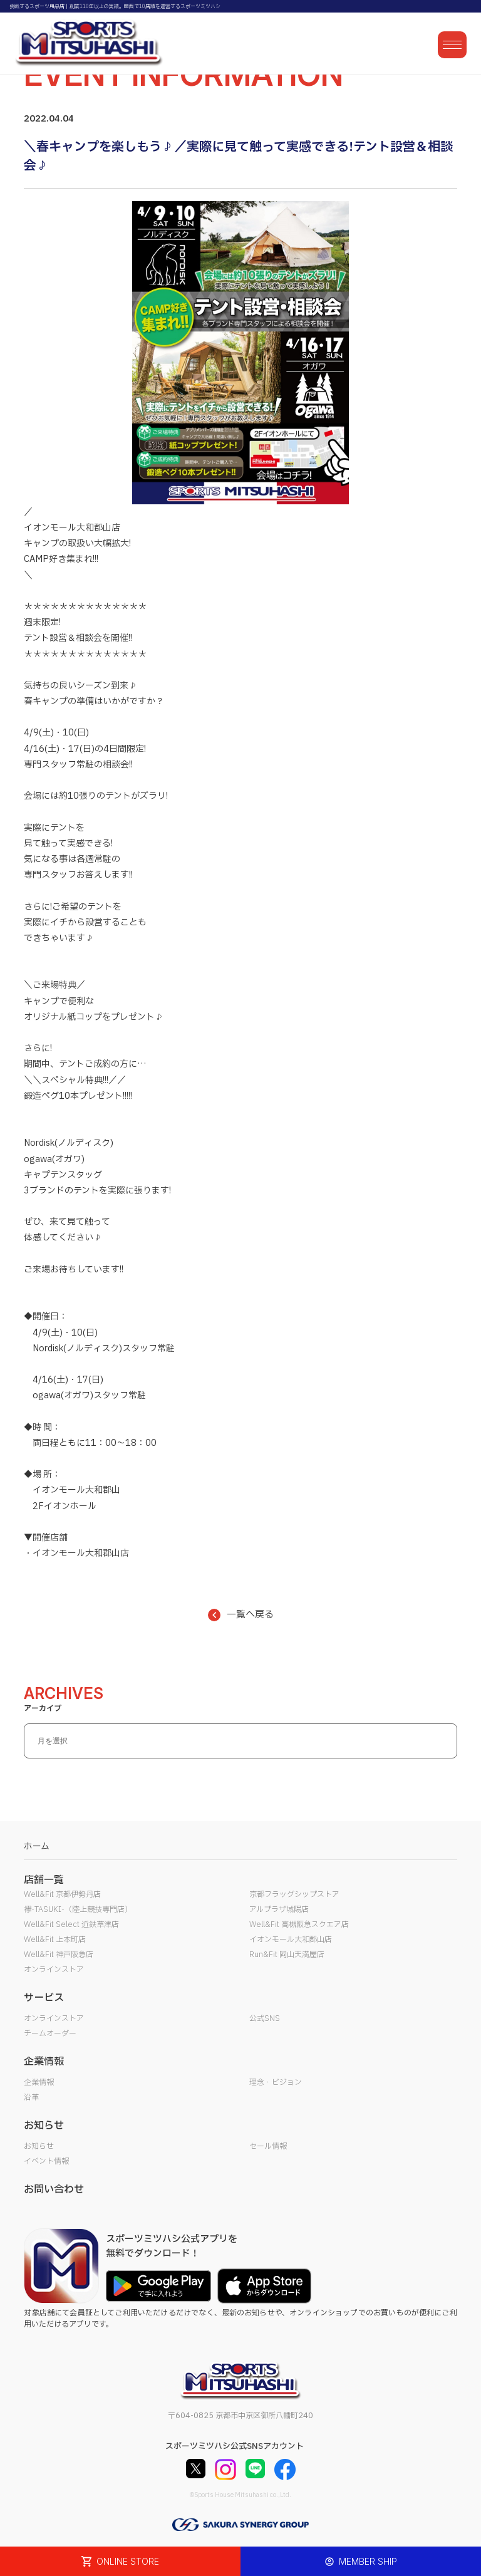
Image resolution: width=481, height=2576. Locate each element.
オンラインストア (54, 1969)
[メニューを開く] (452, 44)
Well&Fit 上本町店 (55, 1939)
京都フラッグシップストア (294, 1894)
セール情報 (268, 2146)
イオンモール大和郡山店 (290, 1939)
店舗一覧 (44, 1880)
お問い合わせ (54, 2189)
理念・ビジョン (275, 2082)
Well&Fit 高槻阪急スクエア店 (299, 1924)
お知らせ (39, 2146)
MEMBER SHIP (361, 2561)
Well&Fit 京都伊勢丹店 (62, 1894)
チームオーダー (50, 2033)
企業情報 (39, 2082)
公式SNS (264, 2018)
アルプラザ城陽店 (279, 1909)
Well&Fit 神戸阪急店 (58, 1954)
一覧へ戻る (241, 1614)
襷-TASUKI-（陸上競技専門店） (78, 1909)
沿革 (31, 2097)
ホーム (36, 1846)
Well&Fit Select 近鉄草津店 (71, 1924)
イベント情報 (46, 2161)
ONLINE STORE (120, 2561)
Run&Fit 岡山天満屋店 (286, 1954)
